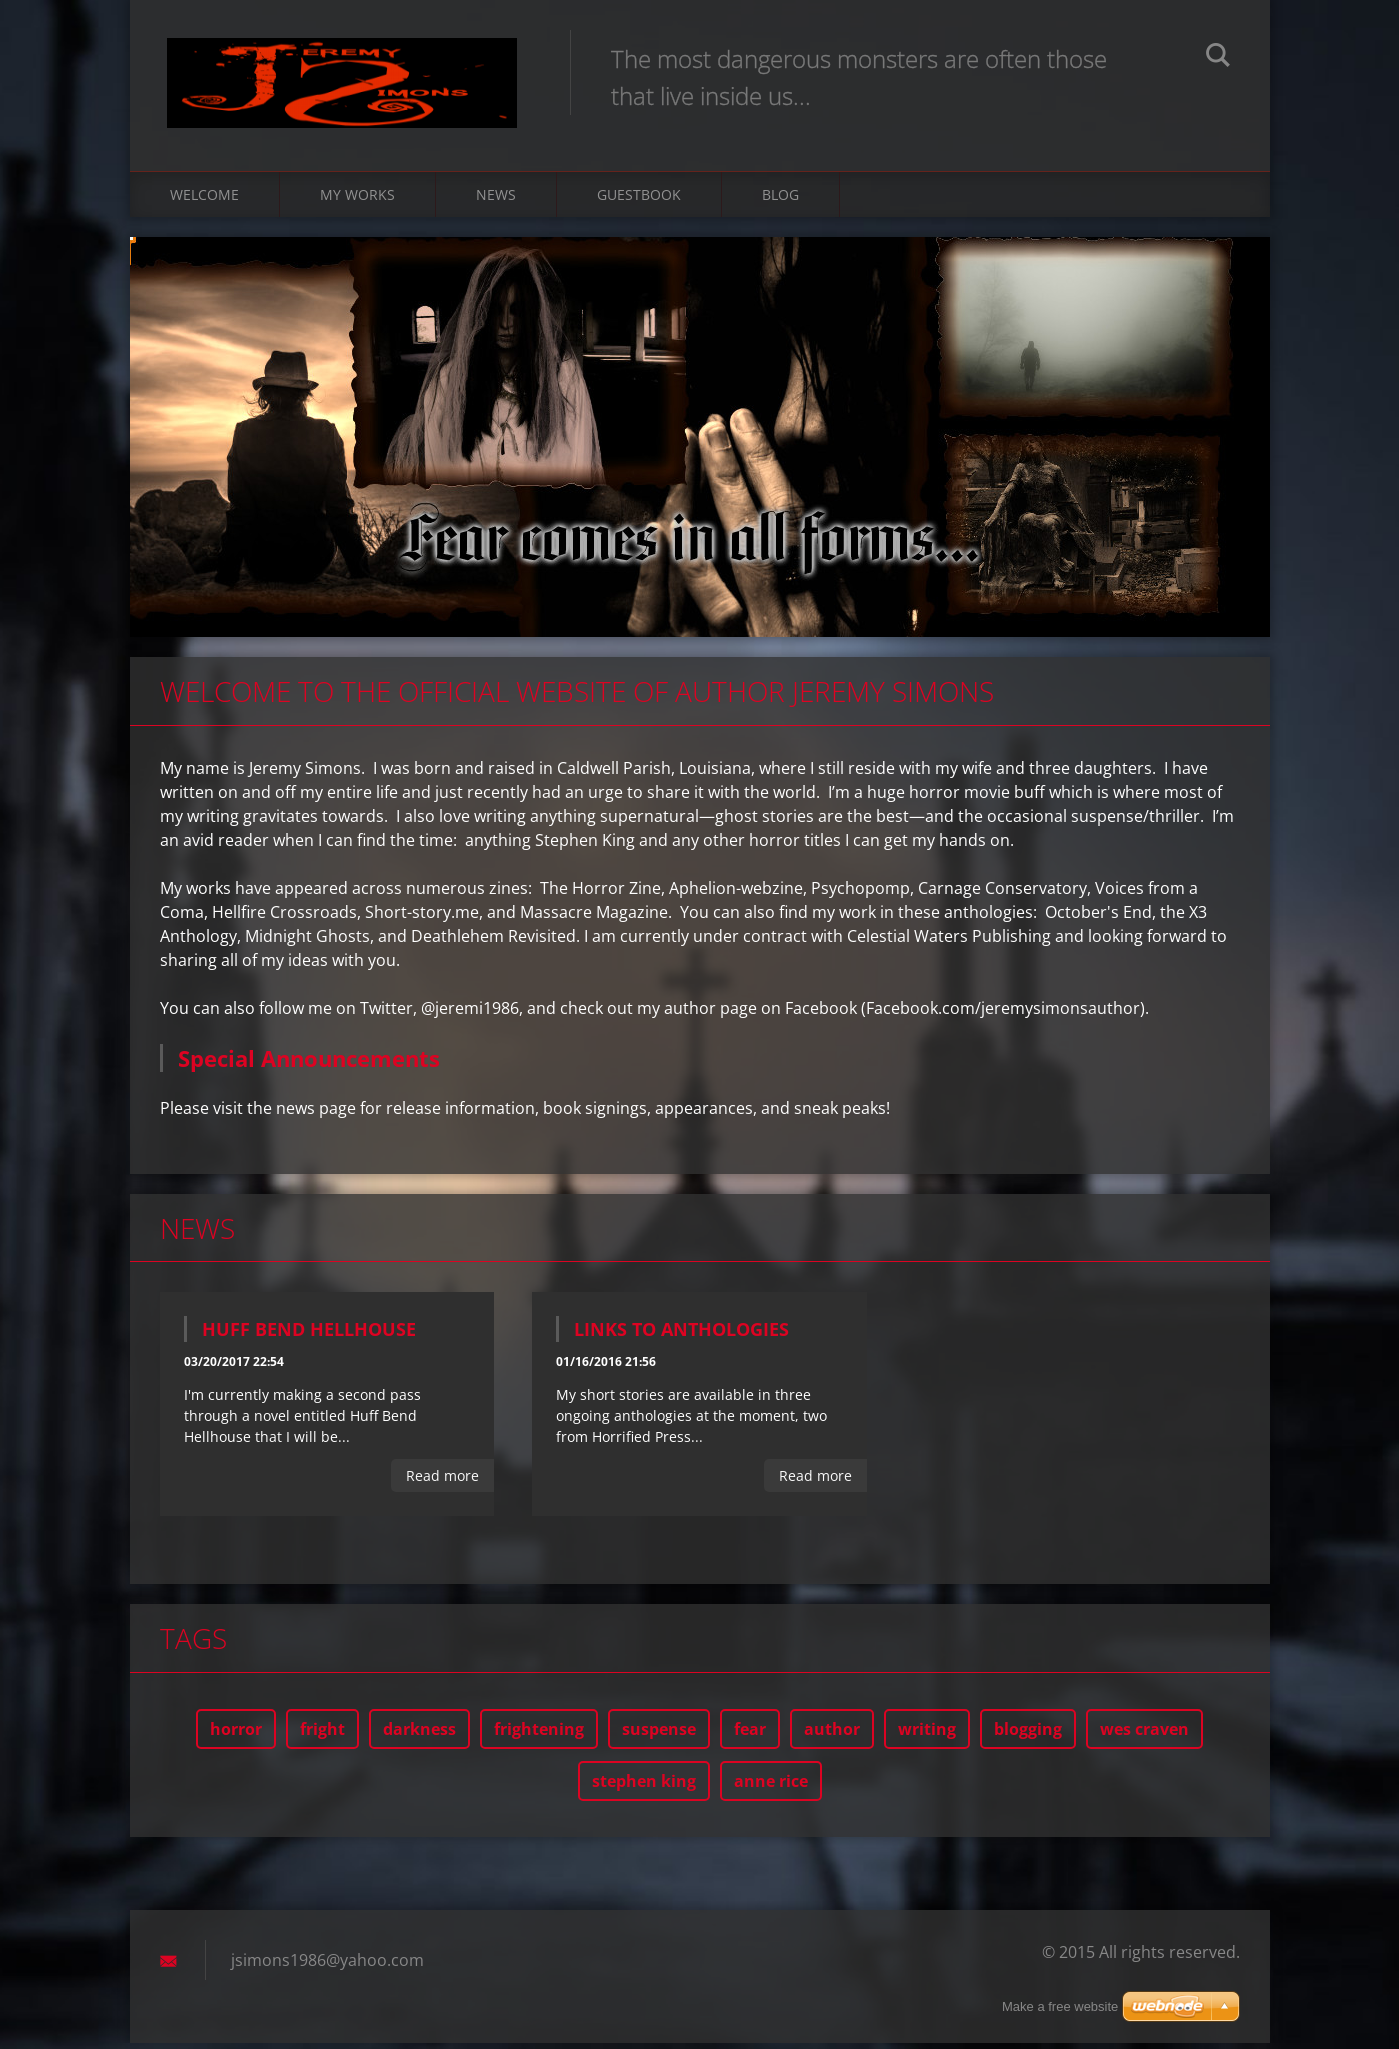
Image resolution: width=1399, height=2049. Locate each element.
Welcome (204, 199)
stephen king (644, 1787)
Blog (780, 199)
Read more (442, 1481)
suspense (659, 1735)
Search (1218, 58)
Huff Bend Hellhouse (309, 1335)
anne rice (771, 1787)
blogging (1028, 1735)
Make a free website (1060, 2006)
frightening (539, 1735)
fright (322, 1735)
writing (927, 1735)
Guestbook (639, 199)
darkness (419, 1735)
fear (750, 1735)
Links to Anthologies (681, 1335)
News (496, 199)
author (832, 1735)
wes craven (1144, 1735)
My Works (357, 199)
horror (236, 1735)
